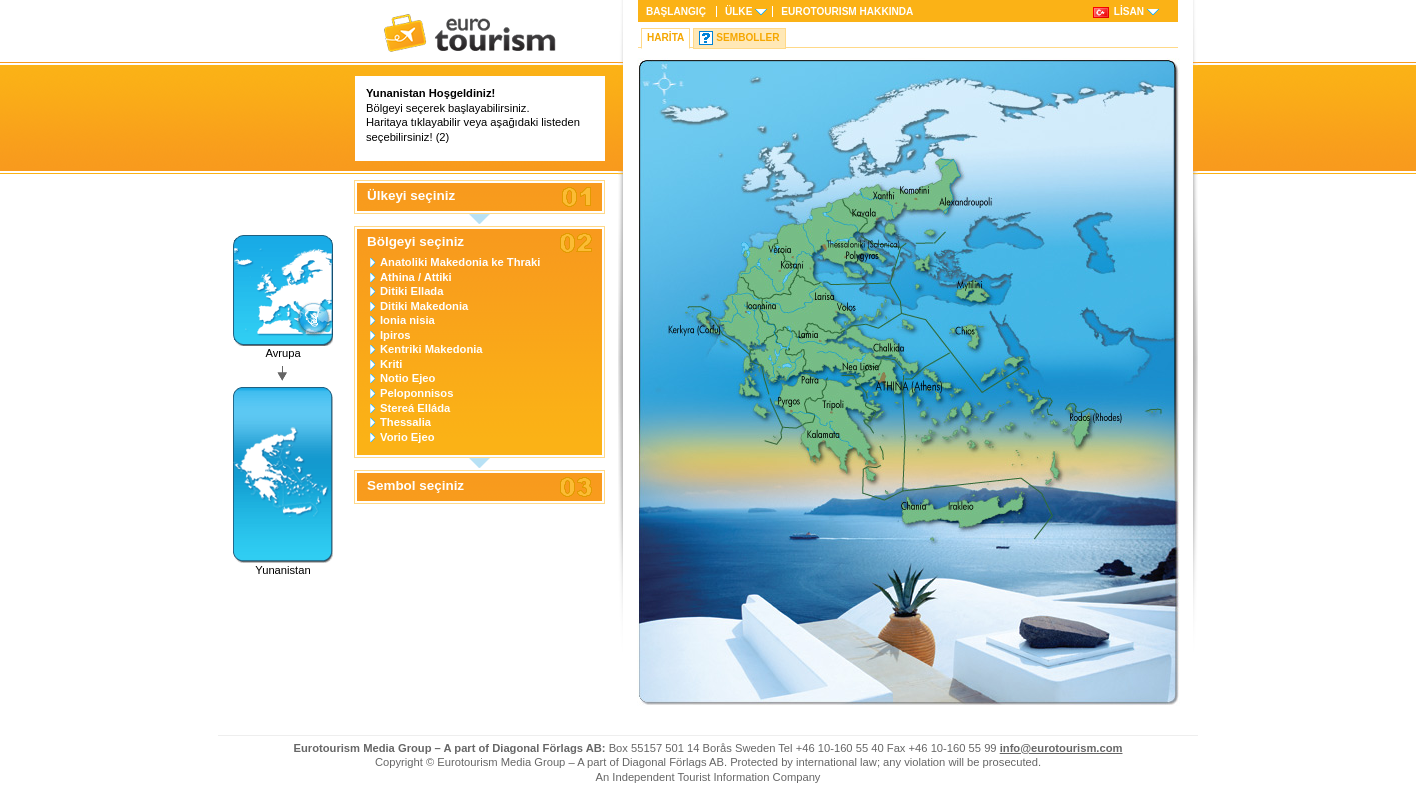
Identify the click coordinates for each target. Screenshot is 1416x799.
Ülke (738, 11)
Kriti (391, 364)
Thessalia (405, 422)
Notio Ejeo (407, 378)
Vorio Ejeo (407, 437)
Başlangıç (676, 11)
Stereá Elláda (415, 408)
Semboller (747, 37)
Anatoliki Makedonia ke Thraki (460, 262)
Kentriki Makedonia (431, 349)
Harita (665, 37)
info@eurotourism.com (1061, 748)
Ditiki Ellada (411, 291)
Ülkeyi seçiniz (411, 196)
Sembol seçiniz (415, 486)
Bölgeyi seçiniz (415, 242)
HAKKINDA (847, 11)
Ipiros (395, 335)
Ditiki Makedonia (424, 306)
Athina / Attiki (416, 277)
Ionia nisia (407, 320)
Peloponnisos (416, 393)
